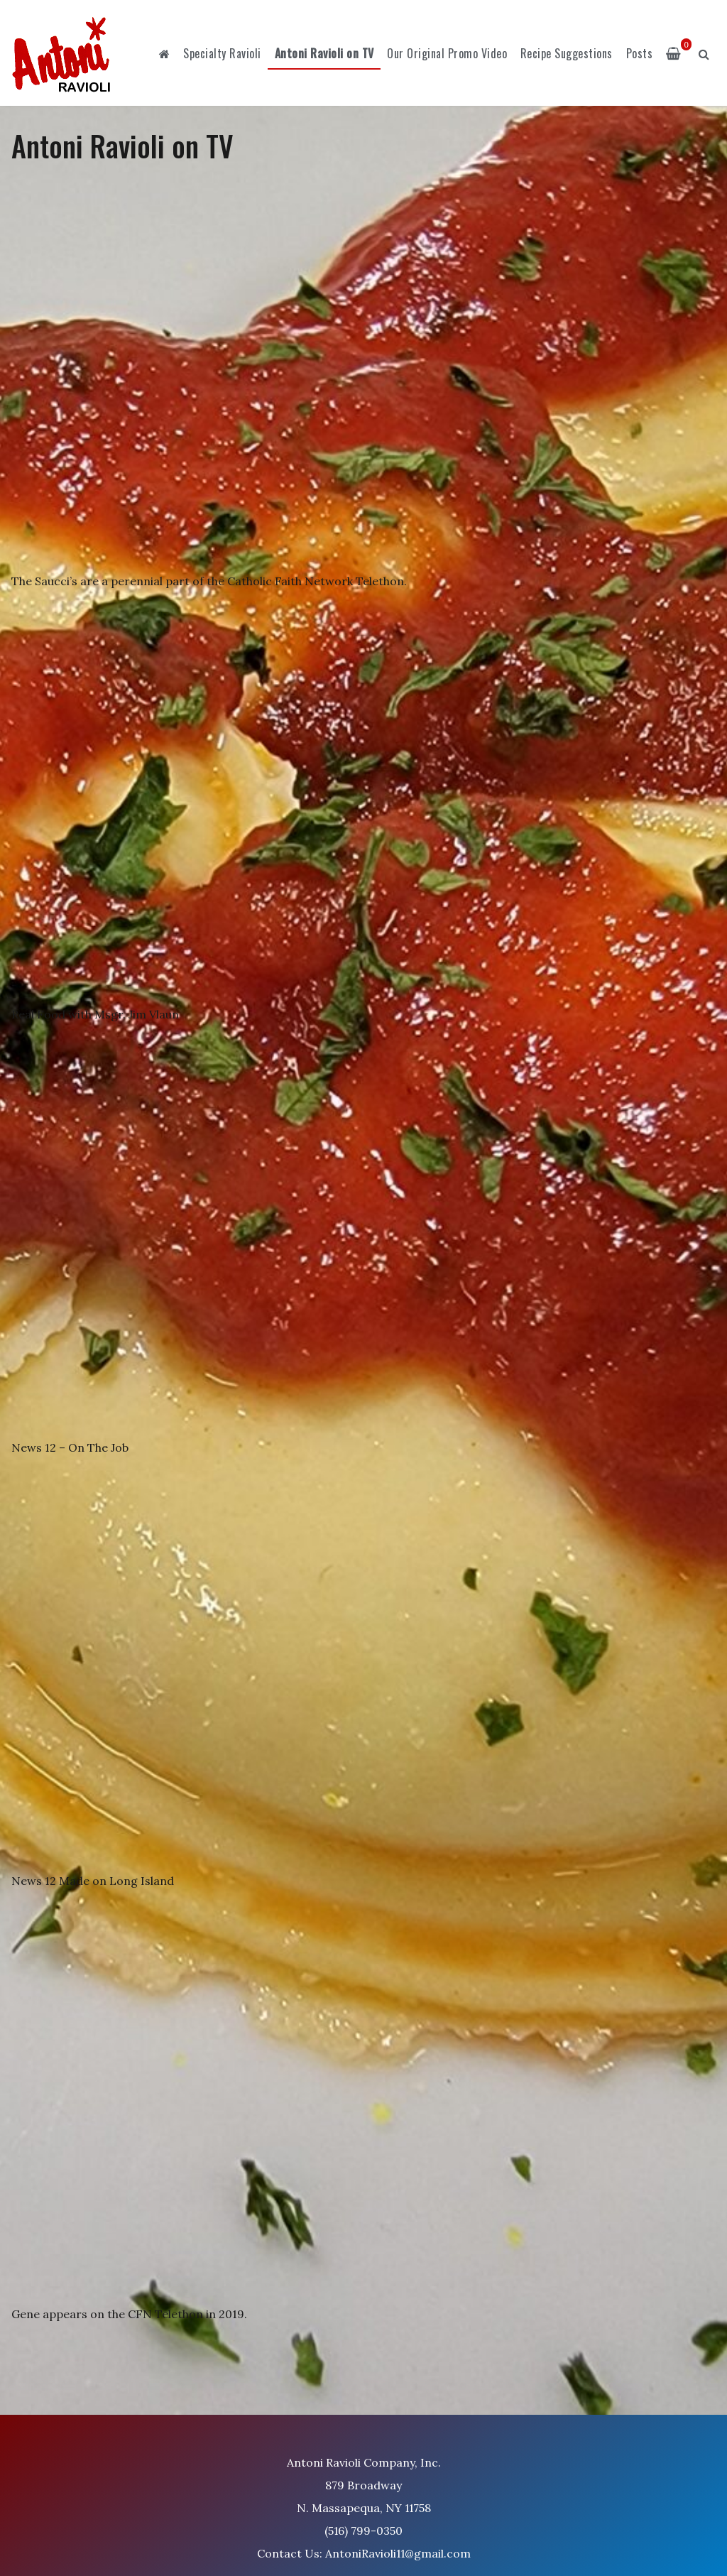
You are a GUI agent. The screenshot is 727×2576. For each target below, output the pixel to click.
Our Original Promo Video (447, 53)
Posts (639, 53)
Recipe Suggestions (566, 53)
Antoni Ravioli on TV (324, 53)
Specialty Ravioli (222, 53)
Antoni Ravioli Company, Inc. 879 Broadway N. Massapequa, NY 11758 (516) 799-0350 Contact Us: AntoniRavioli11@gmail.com (364, 2507)
